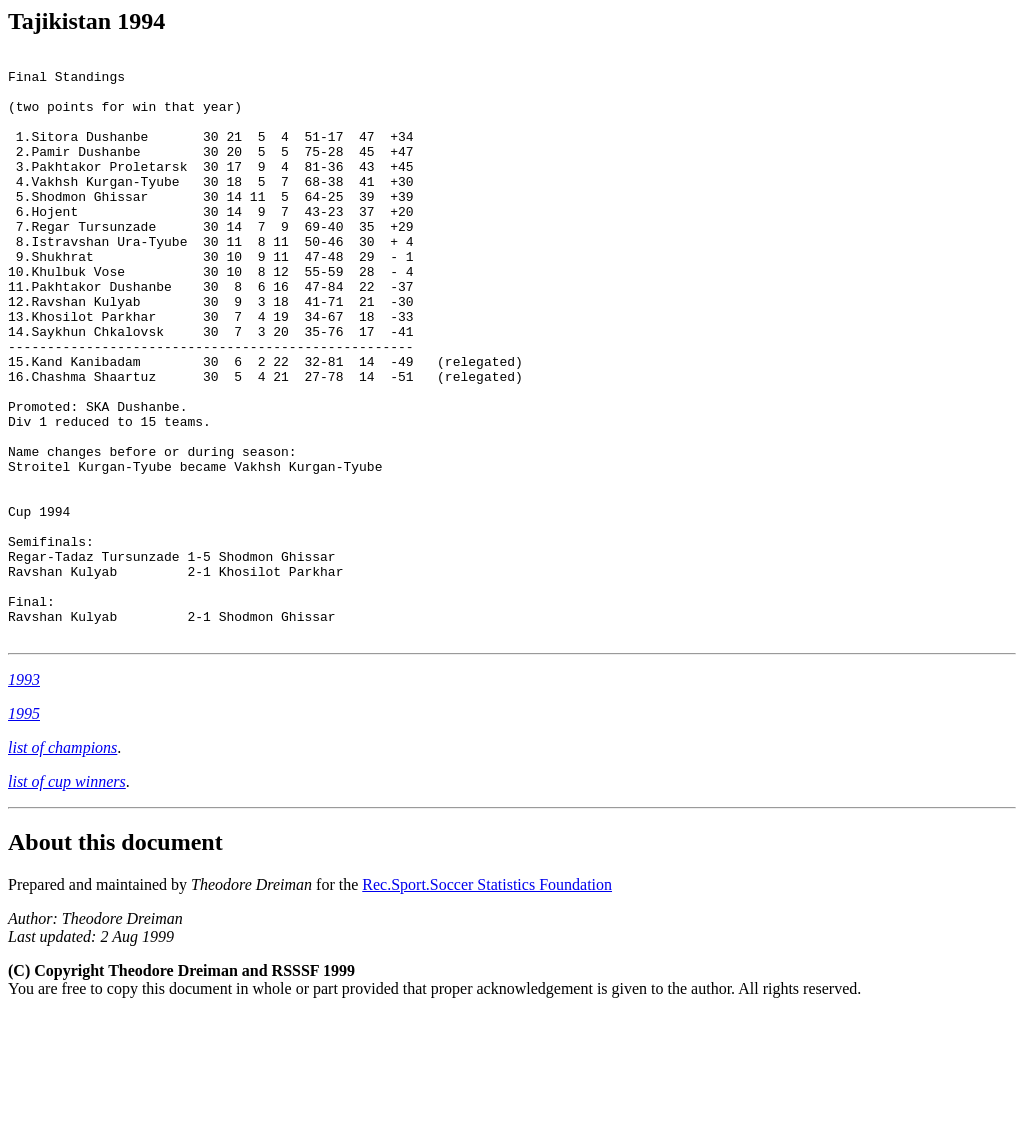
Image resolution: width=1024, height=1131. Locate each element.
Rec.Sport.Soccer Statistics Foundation (487, 1001)
